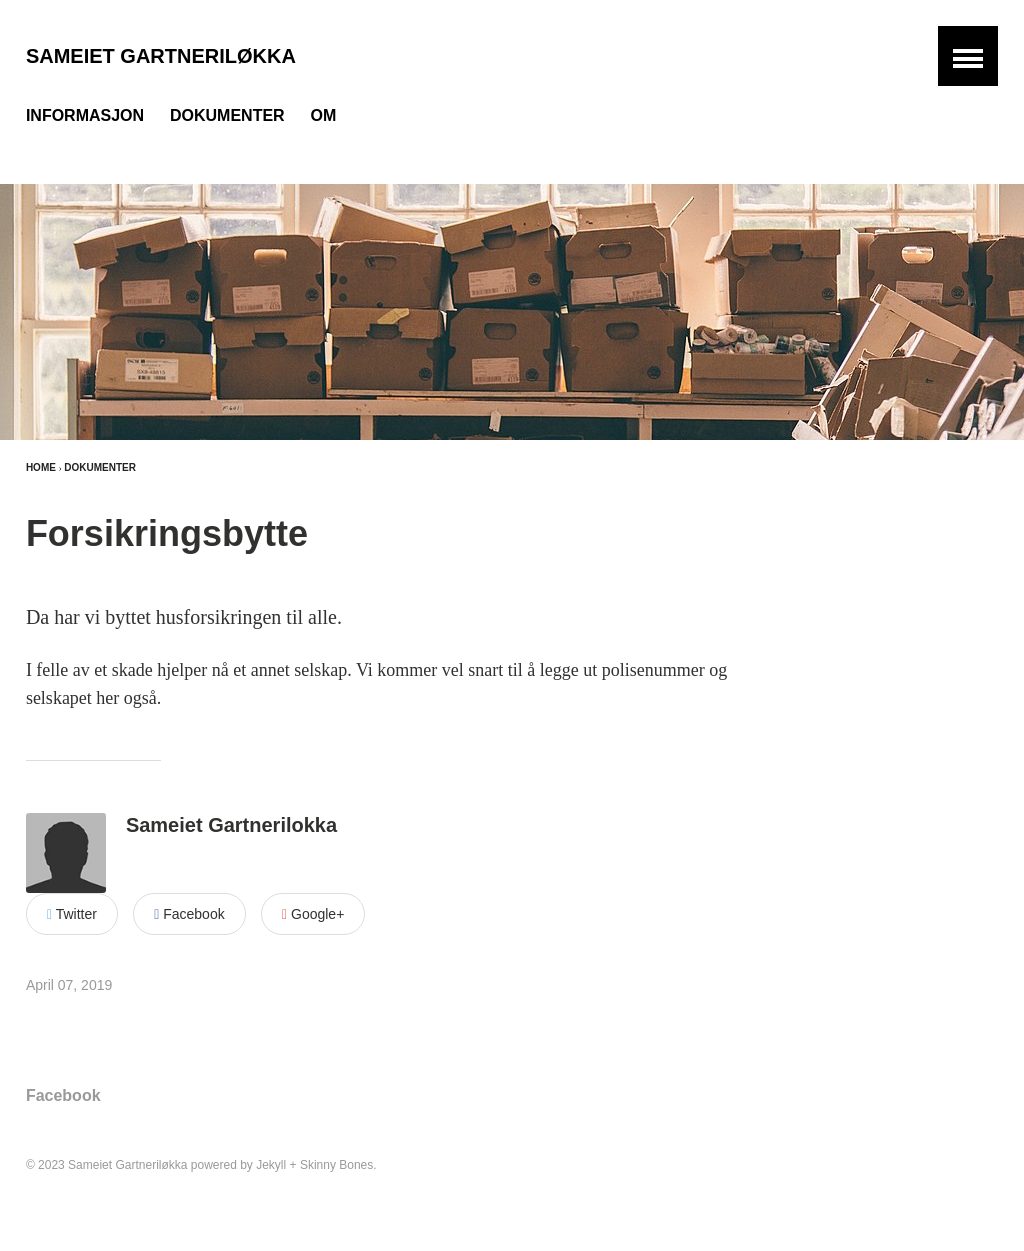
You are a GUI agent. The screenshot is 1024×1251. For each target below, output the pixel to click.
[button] (968, 56)
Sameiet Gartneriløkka (161, 56)
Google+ (313, 914)
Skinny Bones (336, 1165)
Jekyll (271, 1165)
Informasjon (85, 115)
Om (324, 115)
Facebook (189, 914)
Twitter (72, 914)
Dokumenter (227, 115)
